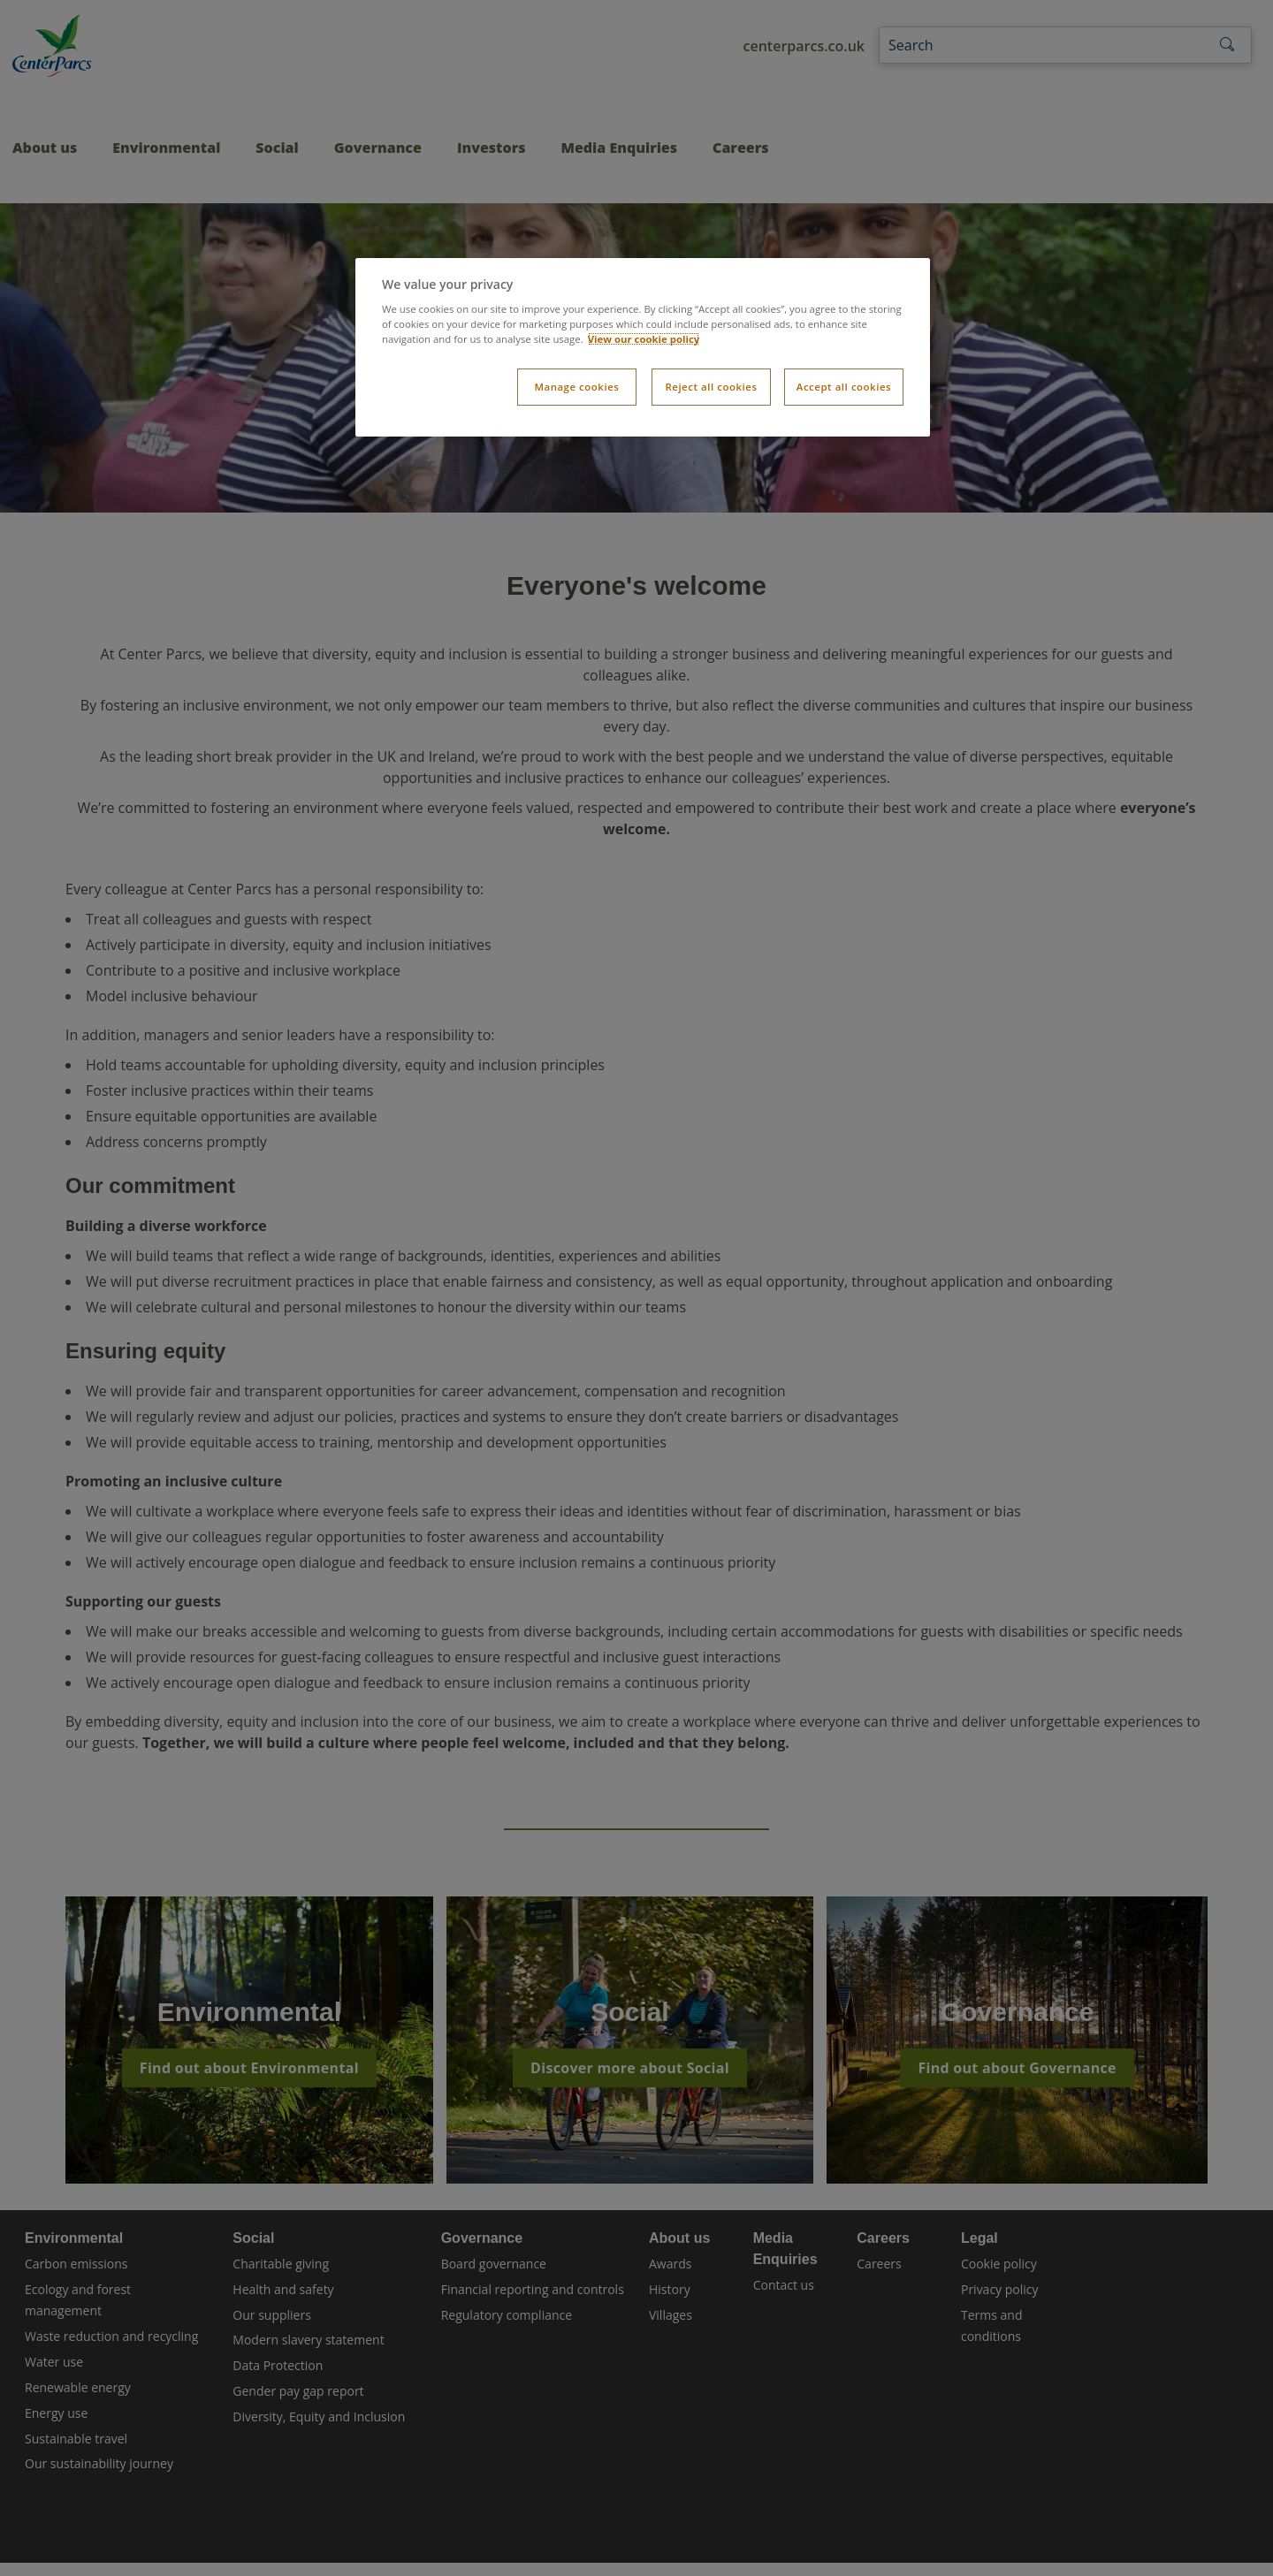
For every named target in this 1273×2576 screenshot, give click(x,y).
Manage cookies (576, 386)
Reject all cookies (711, 386)
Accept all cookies (844, 386)
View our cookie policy (644, 339)
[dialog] (642, 347)
